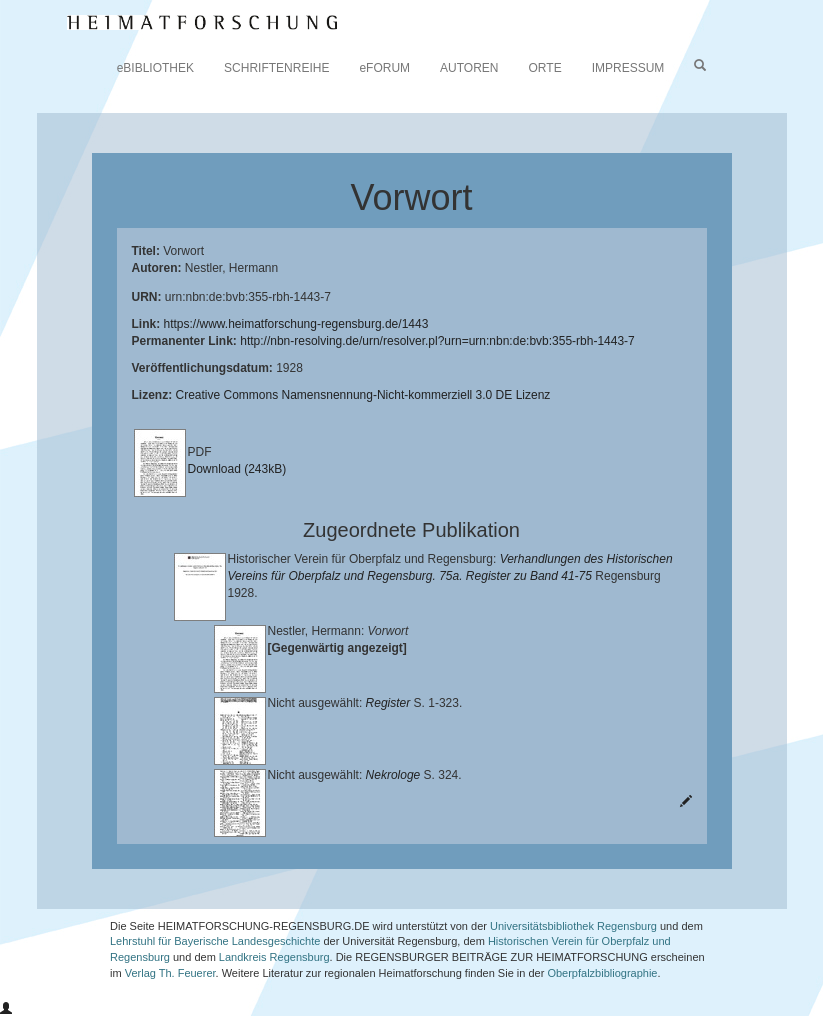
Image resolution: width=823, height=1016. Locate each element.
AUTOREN (469, 68)
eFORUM (384, 68)
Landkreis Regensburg (274, 957)
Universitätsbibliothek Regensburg (573, 926)
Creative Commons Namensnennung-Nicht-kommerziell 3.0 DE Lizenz (363, 395)
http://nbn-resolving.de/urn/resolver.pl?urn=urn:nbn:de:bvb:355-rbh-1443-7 (437, 341)
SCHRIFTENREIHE (276, 68)
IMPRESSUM (628, 68)
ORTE (545, 68)
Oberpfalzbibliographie (602, 973)
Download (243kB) (237, 469)
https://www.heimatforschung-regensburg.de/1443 (296, 324)
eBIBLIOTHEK (155, 68)
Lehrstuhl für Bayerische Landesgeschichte (215, 941)
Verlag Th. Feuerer (170, 973)
